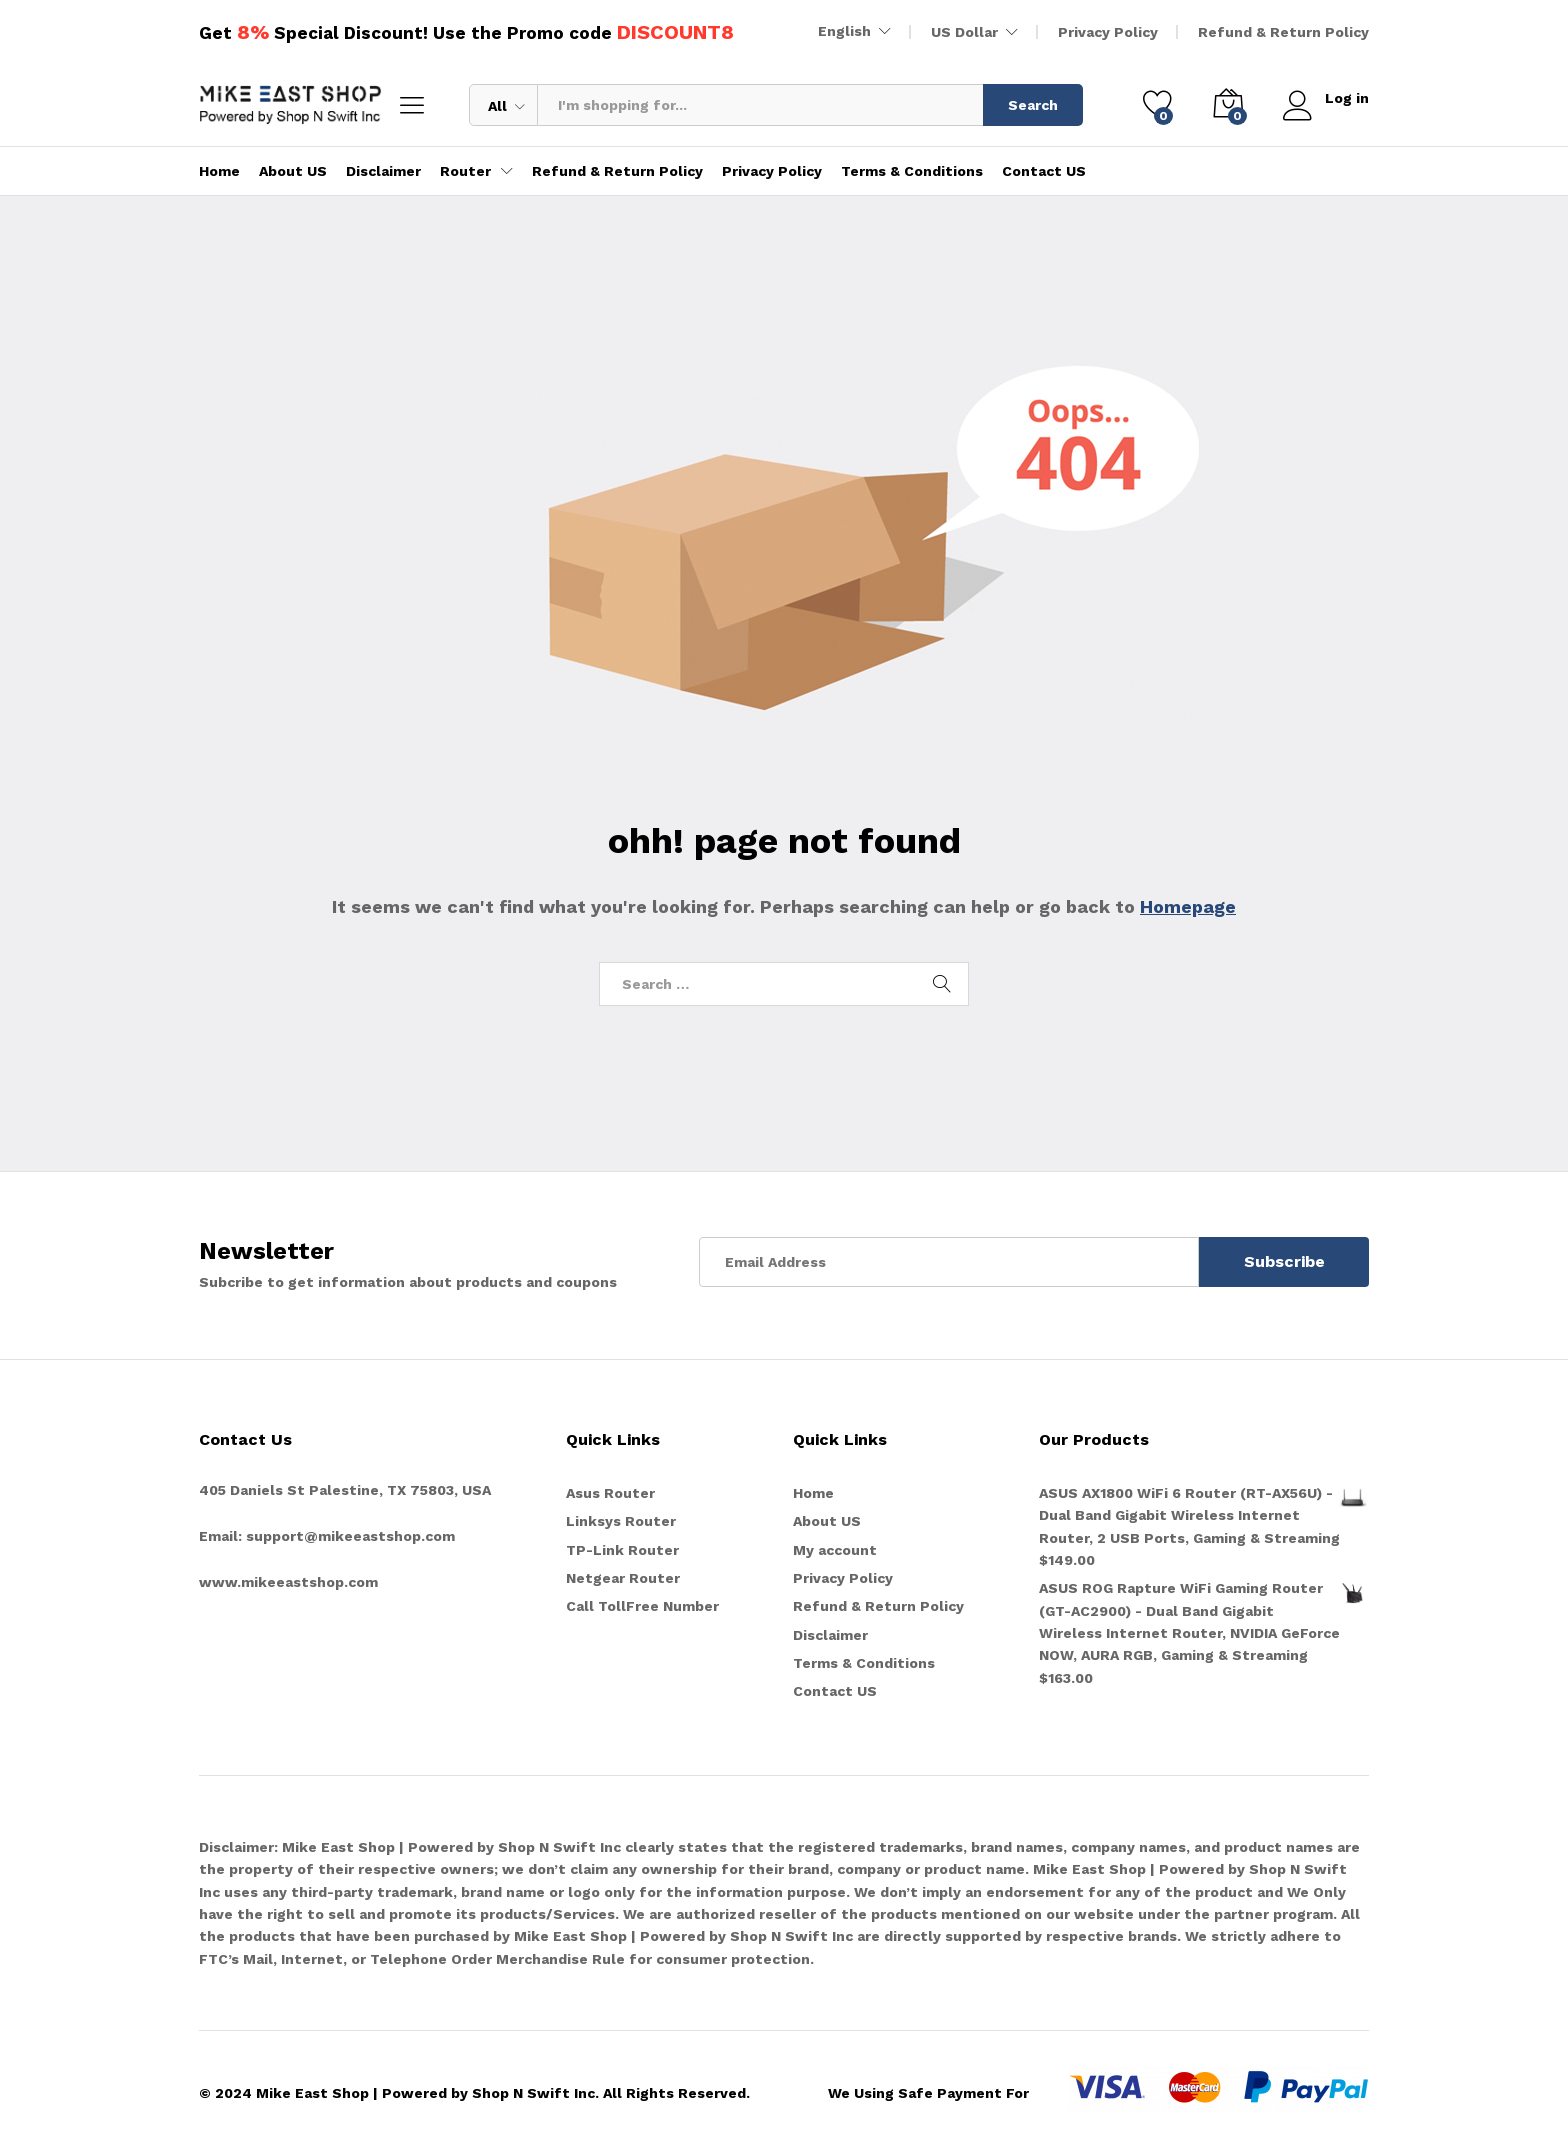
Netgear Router (623, 1578)
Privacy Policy (1108, 32)
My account (835, 1550)
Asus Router (610, 1493)
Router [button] (465, 171)
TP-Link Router (622, 1550)
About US (293, 171)
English (844, 31)
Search (1033, 105)
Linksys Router (621, 1521)
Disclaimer (383, 171)
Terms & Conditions (912, 171)
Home (219, 171)
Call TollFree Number (642, 1606)
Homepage (1188, 906)
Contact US (1044, 171)
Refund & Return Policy (1283, 32)
